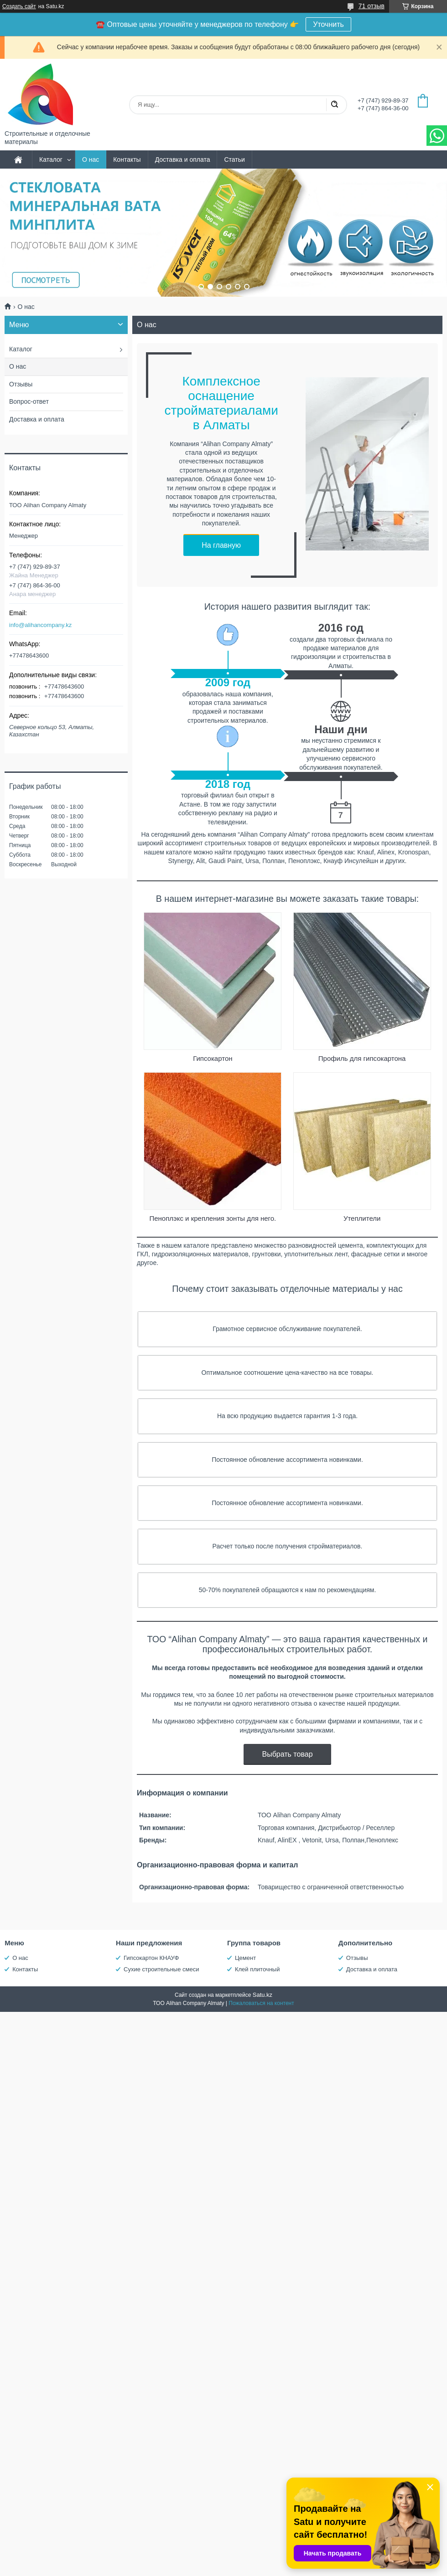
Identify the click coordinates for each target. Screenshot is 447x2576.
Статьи (234, 159)
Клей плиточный (257, 1969)
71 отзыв (372, 6)
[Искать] (334, 104)
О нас (90, 159)
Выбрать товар (287, 1754)
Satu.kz (262, 1994)
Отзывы (20, 384)
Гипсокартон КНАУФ (151, 1957)
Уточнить (328, 24)
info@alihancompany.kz (40, 625)
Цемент (245, 1957)
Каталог (50, 159)
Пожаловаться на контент (261, 2003)
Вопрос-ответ (29, 401)
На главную (221, 545)
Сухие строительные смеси (161, 1969)
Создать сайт (19, 6)
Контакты (126, 159)
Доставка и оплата (182, 159)
